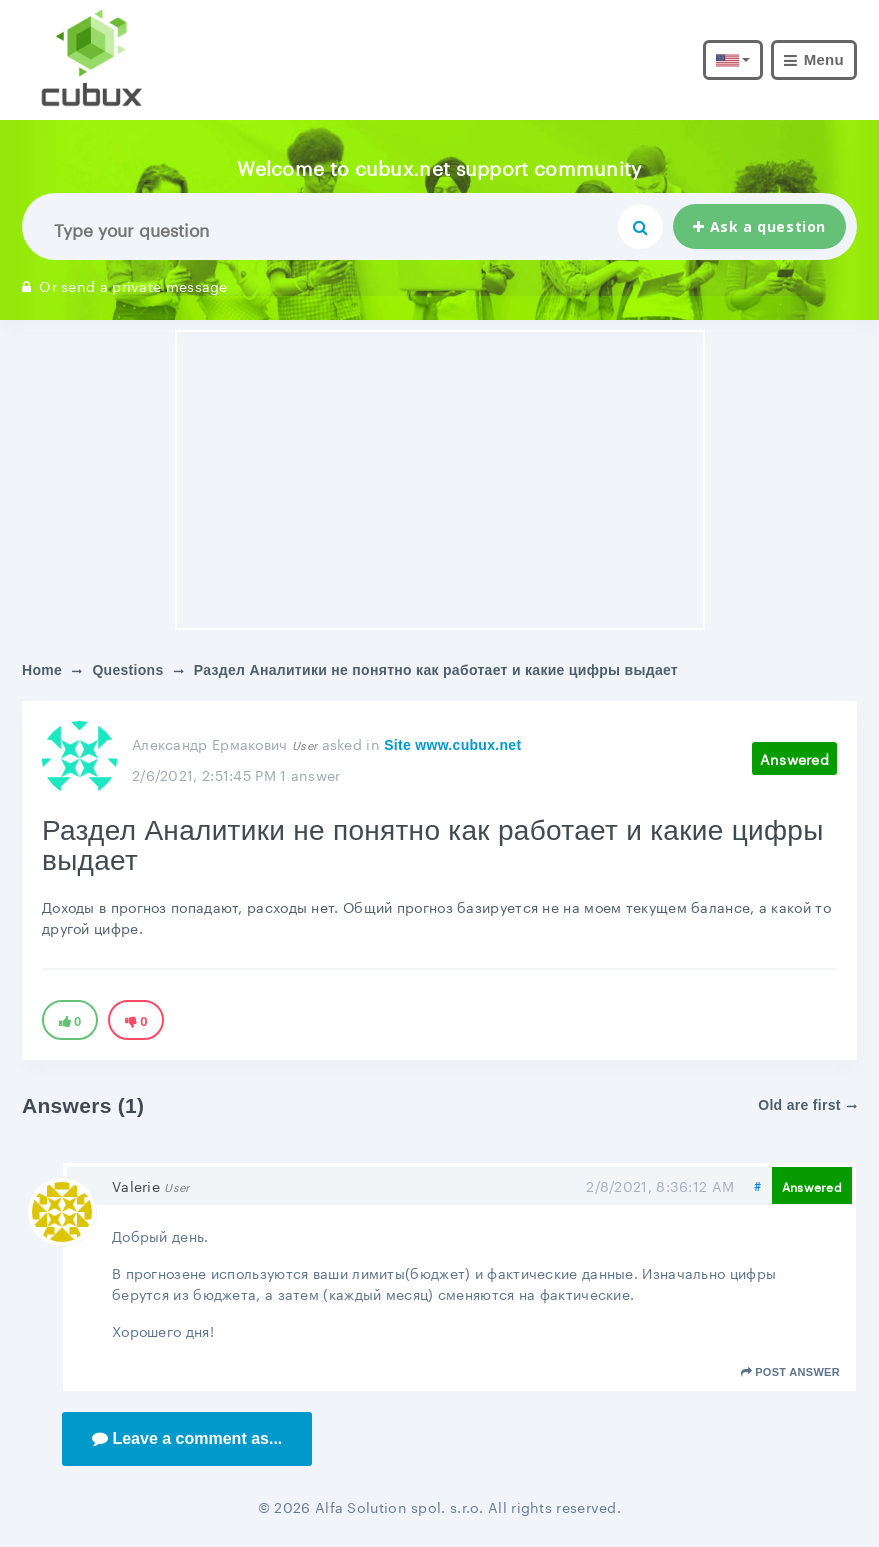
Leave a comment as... (187, 1438)
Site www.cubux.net (452, 745)
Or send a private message (125, 285)
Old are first (807, 1105)
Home (42, 670)
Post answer (790, 1372)
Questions (127, 670)
